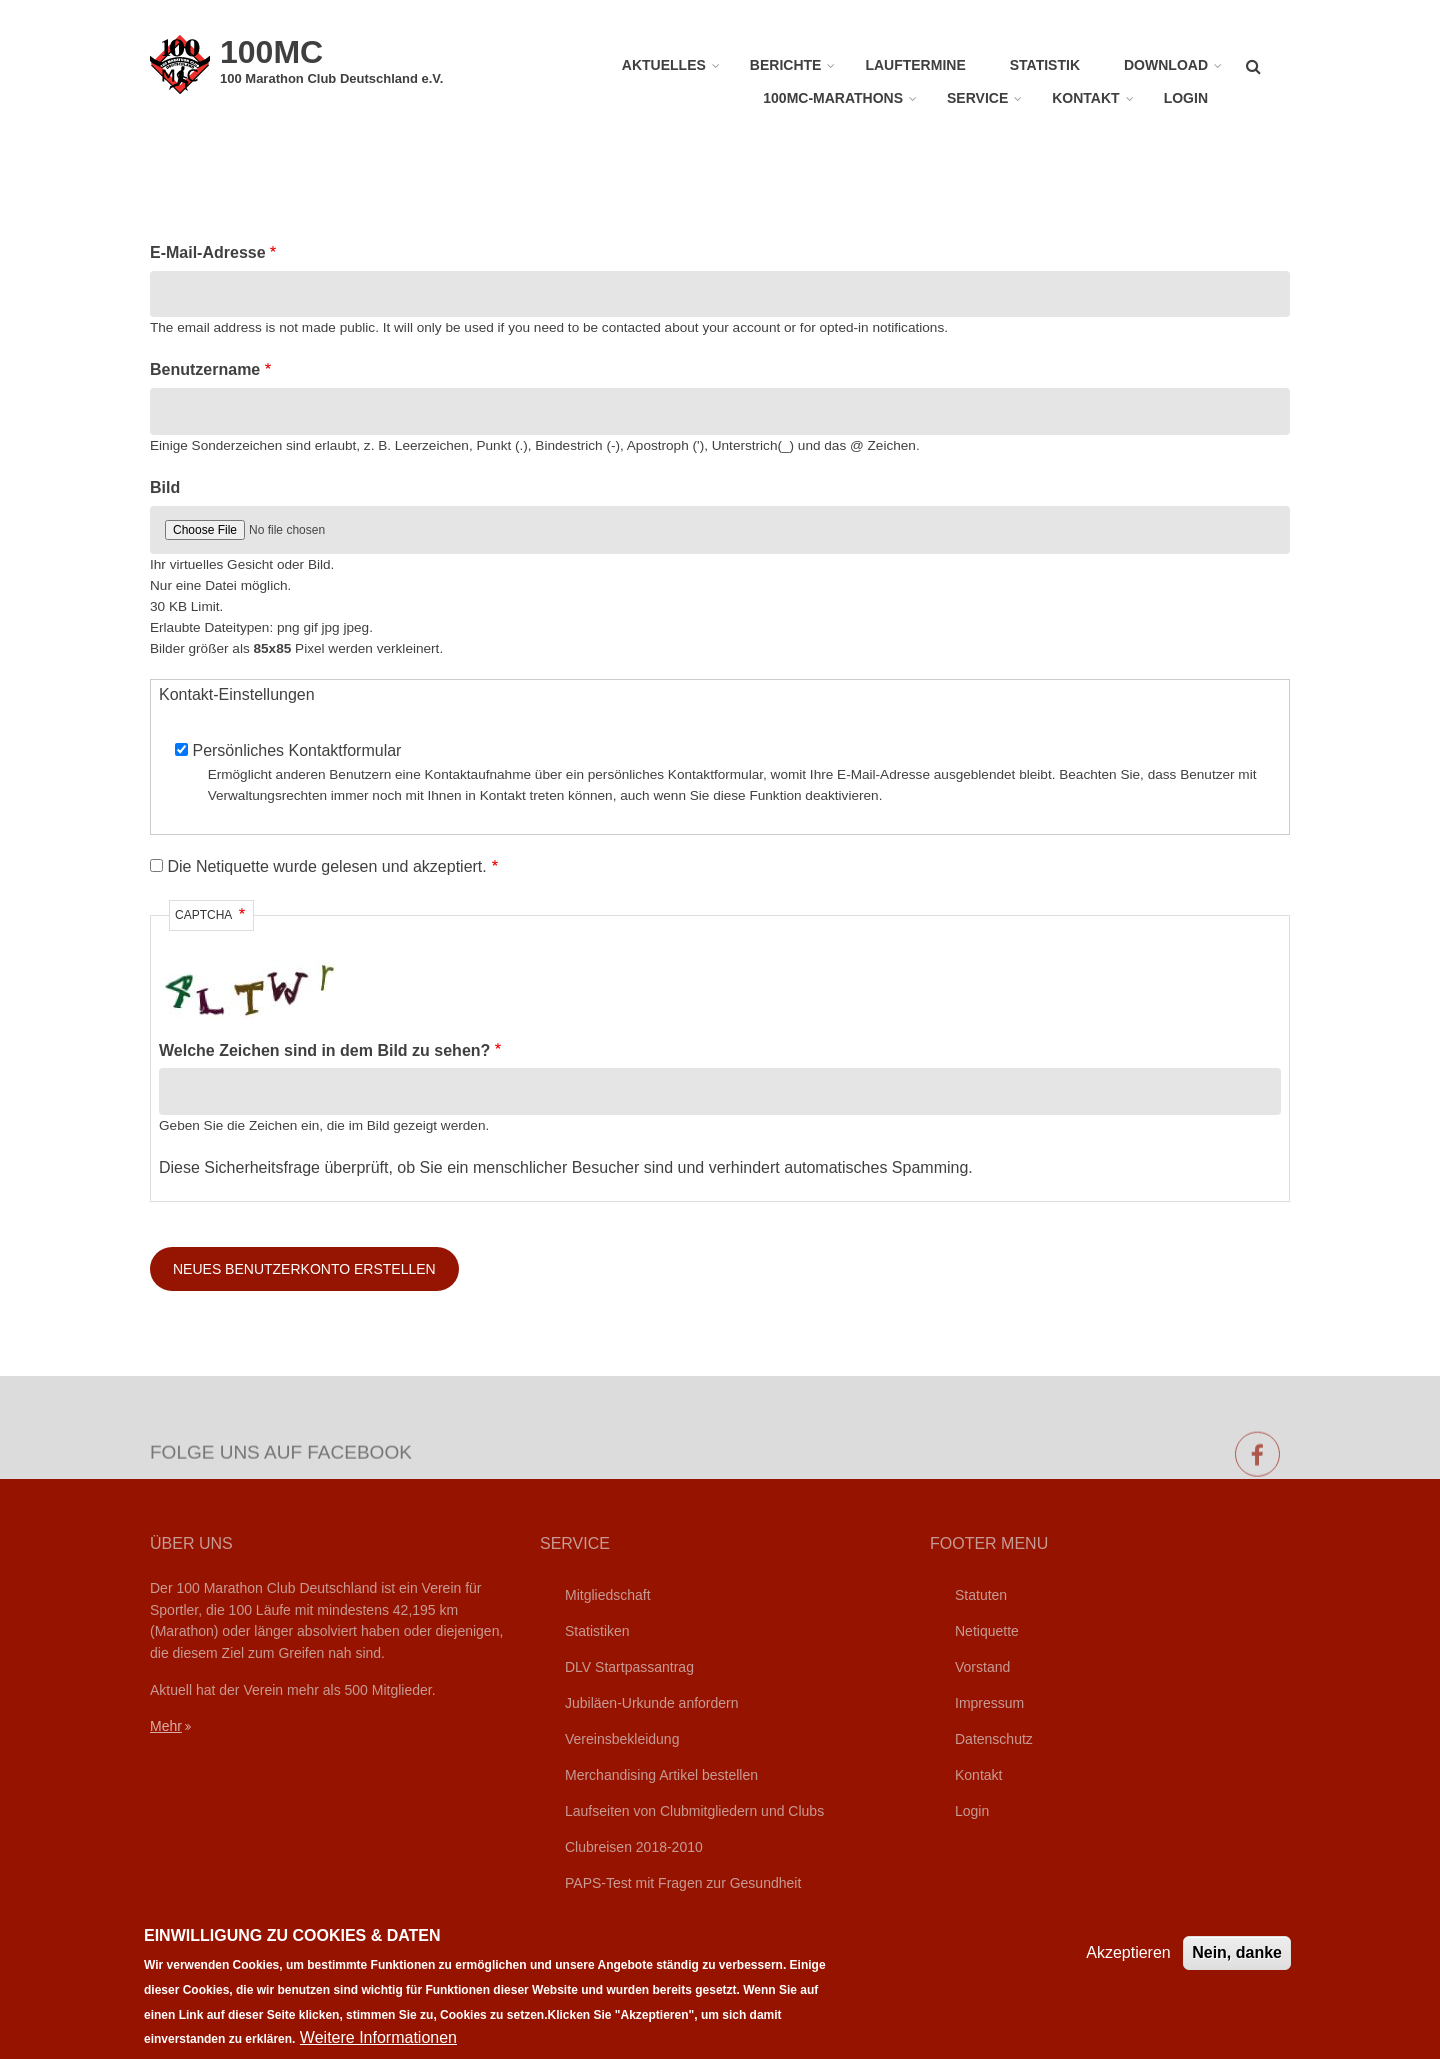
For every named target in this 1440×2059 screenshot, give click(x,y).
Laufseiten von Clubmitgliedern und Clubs (694, 1811)
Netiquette (987, 1631)
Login (1186, 98)
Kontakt (1085, 98)
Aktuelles (664, 65)
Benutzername (205, 369)
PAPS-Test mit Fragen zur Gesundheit (683, 1883)
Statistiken (597, 1631)
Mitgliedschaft (608, 1595)
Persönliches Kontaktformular (296, 750)
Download (1166, 65)
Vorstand (982, 1667)
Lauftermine (915, 65)
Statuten (981, 1595)
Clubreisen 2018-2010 (634, 1847)
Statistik (1045, 65)
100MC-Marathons (833, 98)
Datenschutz (994, 1739)
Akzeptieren (1128, 1965)
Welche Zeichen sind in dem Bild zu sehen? (324, 1050)
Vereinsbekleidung (622, 1739)
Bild (165, 487)
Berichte (786, 65)
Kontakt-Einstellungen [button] (237, 694)
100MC (271, 52)
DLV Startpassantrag (629, 1667)
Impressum (989, 1703)
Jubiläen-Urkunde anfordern (652, 1703)
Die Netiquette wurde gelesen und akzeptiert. (326, 866)
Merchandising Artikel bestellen (661, 1775)
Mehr (166, 1726)
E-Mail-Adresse (208, 252)
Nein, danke (1237, 1965)
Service (977, 98)
